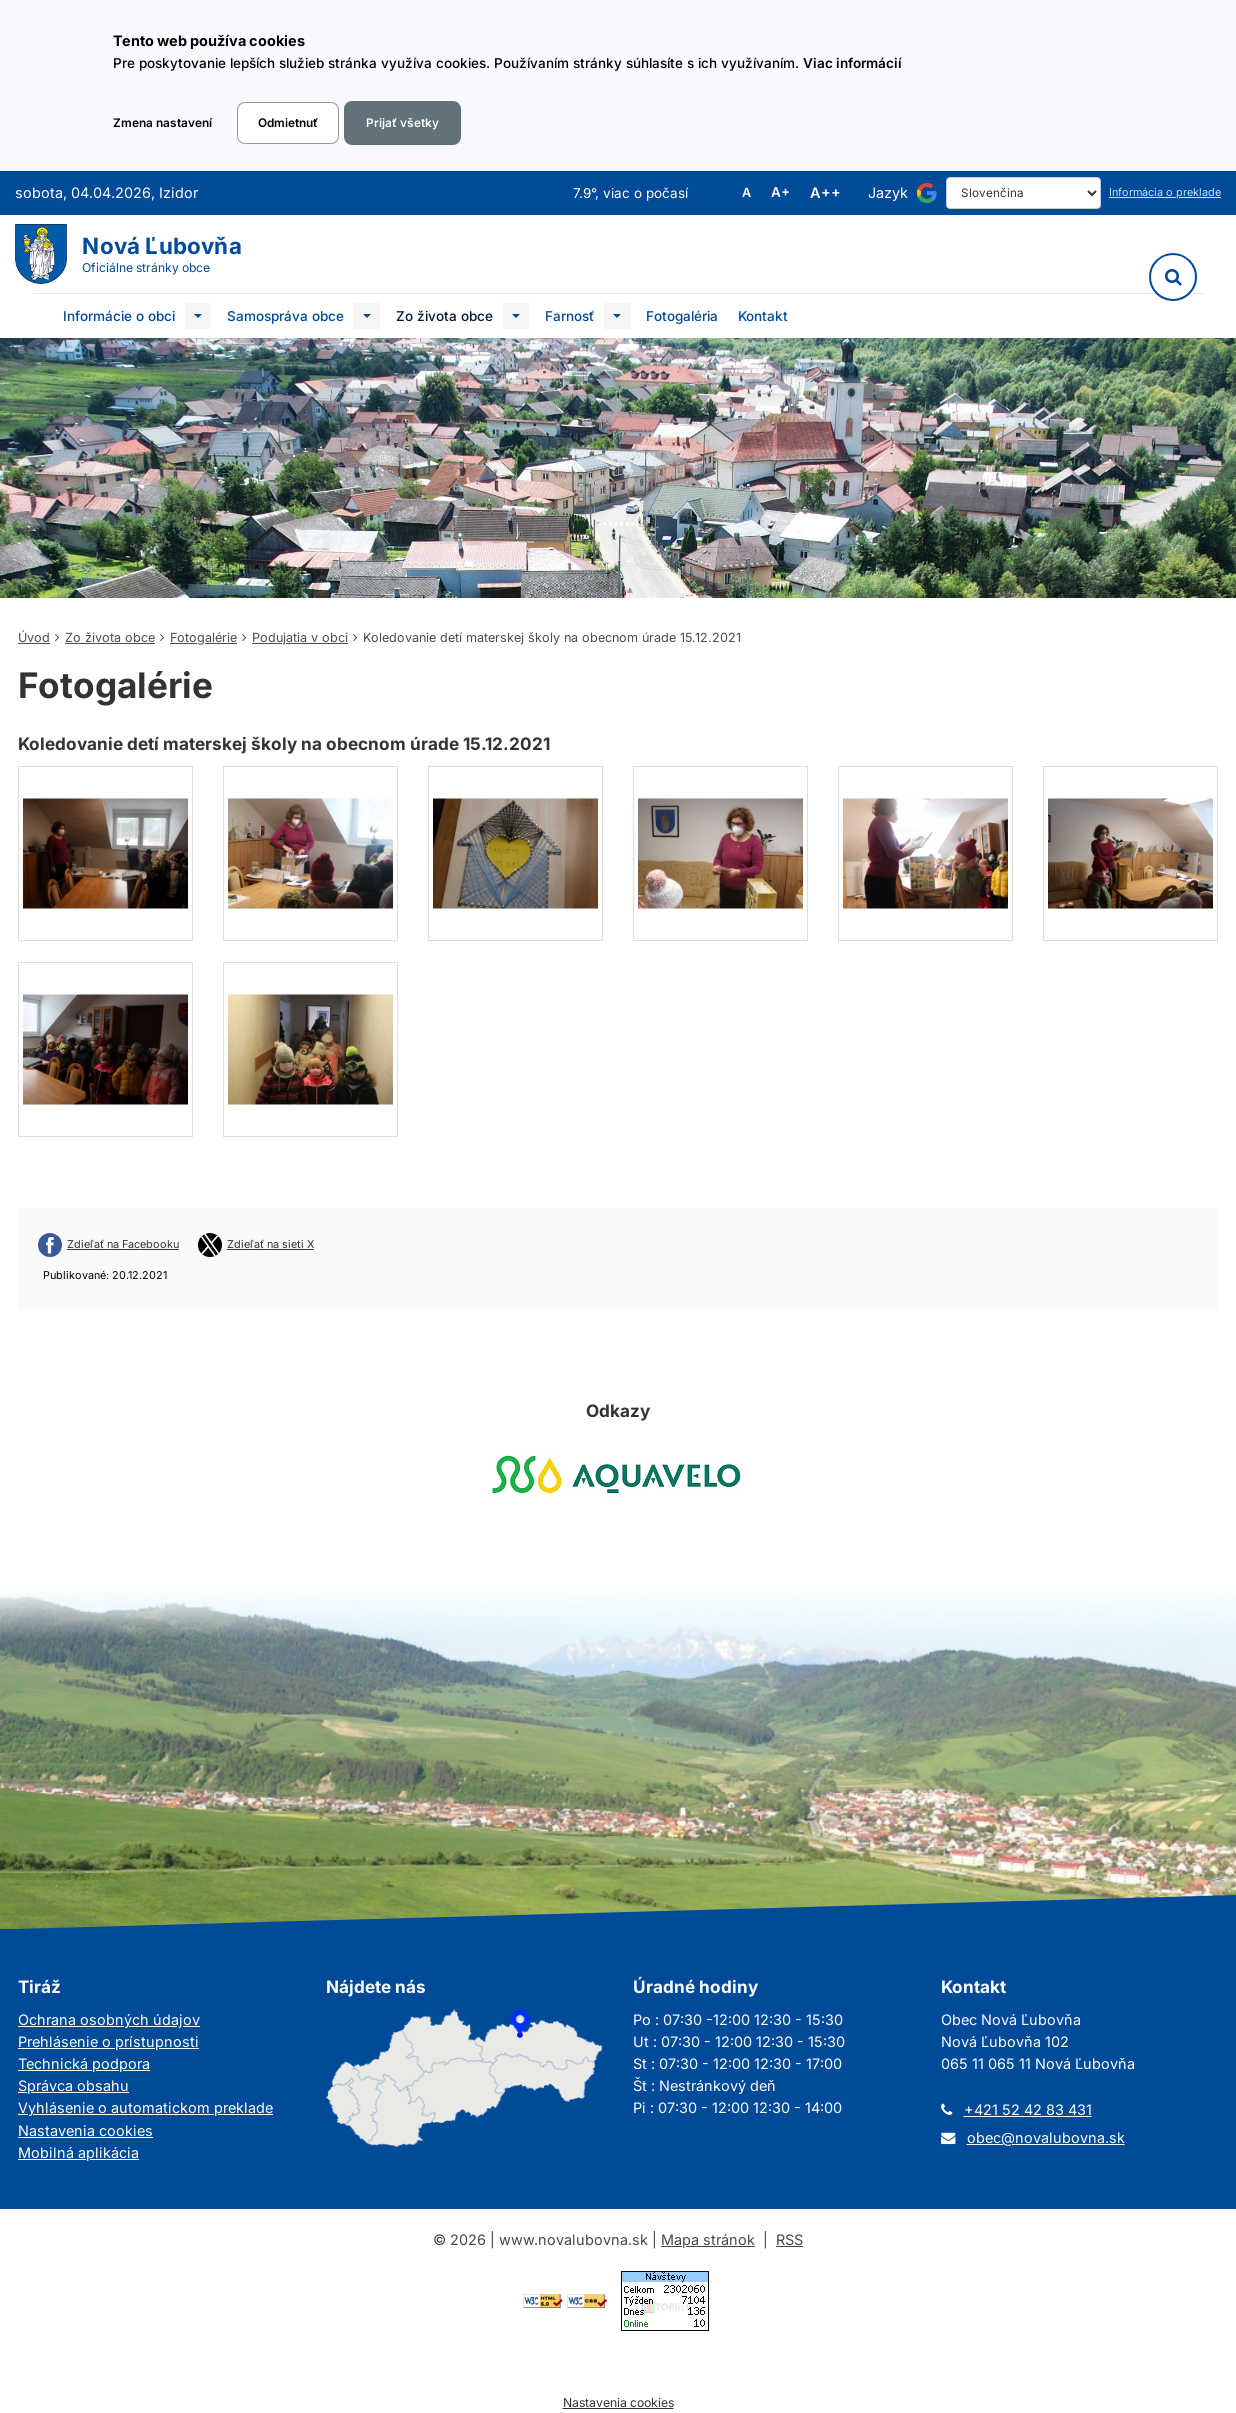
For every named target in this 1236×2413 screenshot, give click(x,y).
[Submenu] (198, 316)
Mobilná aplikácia (78, 2152)
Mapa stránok (708, 2239)
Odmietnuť (288, 123)
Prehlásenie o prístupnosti (108, 2041)
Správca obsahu (73, 2085)
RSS (789, 2239)
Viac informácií (852, 63)
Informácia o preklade (1165, 192)
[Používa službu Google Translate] (927, 193)
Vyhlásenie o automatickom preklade (145, 2107)
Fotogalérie (203, 637)
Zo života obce (444, 316)
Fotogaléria (682, 316)
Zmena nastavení (162, 123)
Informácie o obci (119, 316)
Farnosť (569, 316)
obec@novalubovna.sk (1046, 2137)
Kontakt (763, 316)
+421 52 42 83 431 (1028, 2109)
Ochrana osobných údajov (109, 2019)
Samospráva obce (285, 316)
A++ (825, 193)
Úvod (34, 637)
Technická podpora (84, 2063)
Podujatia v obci (300, 637)
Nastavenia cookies (85, 2130)
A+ (780, 193)
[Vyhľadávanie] (1173, 277)
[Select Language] (1023, 193)
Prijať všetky (402, 123)
